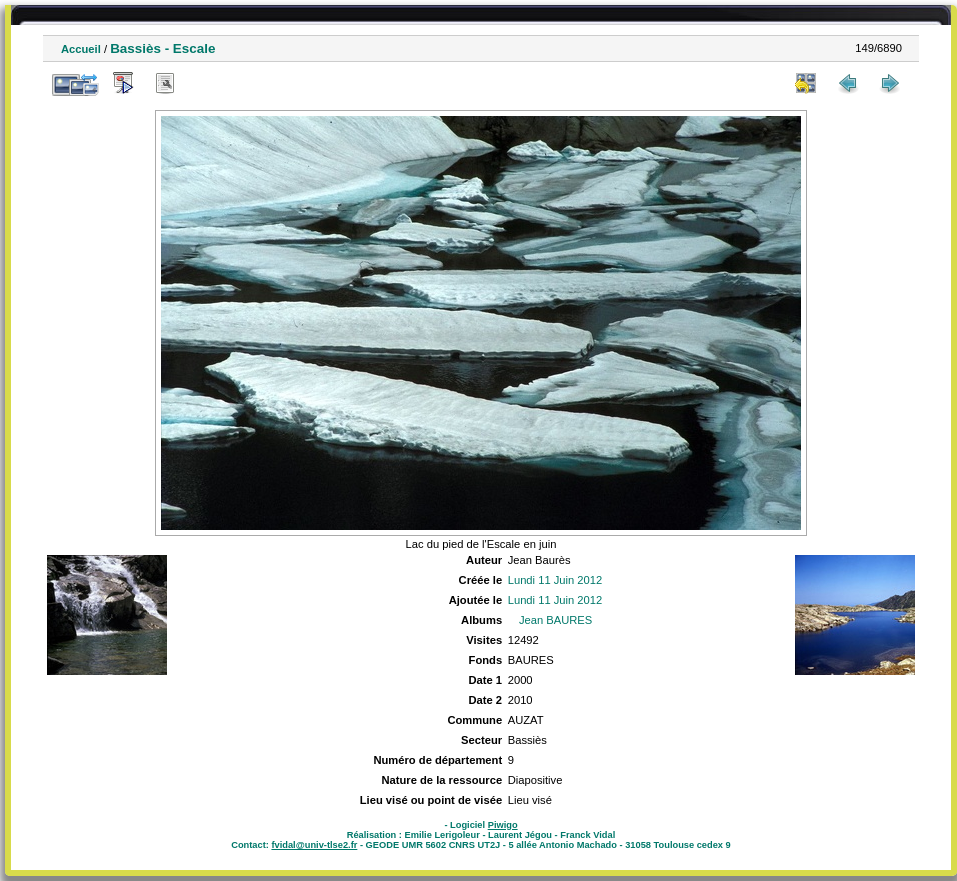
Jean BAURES (555, 620)
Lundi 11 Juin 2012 (555, 580)
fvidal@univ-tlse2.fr (314, 845)
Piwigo (503, 825)
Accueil (81, 49)
